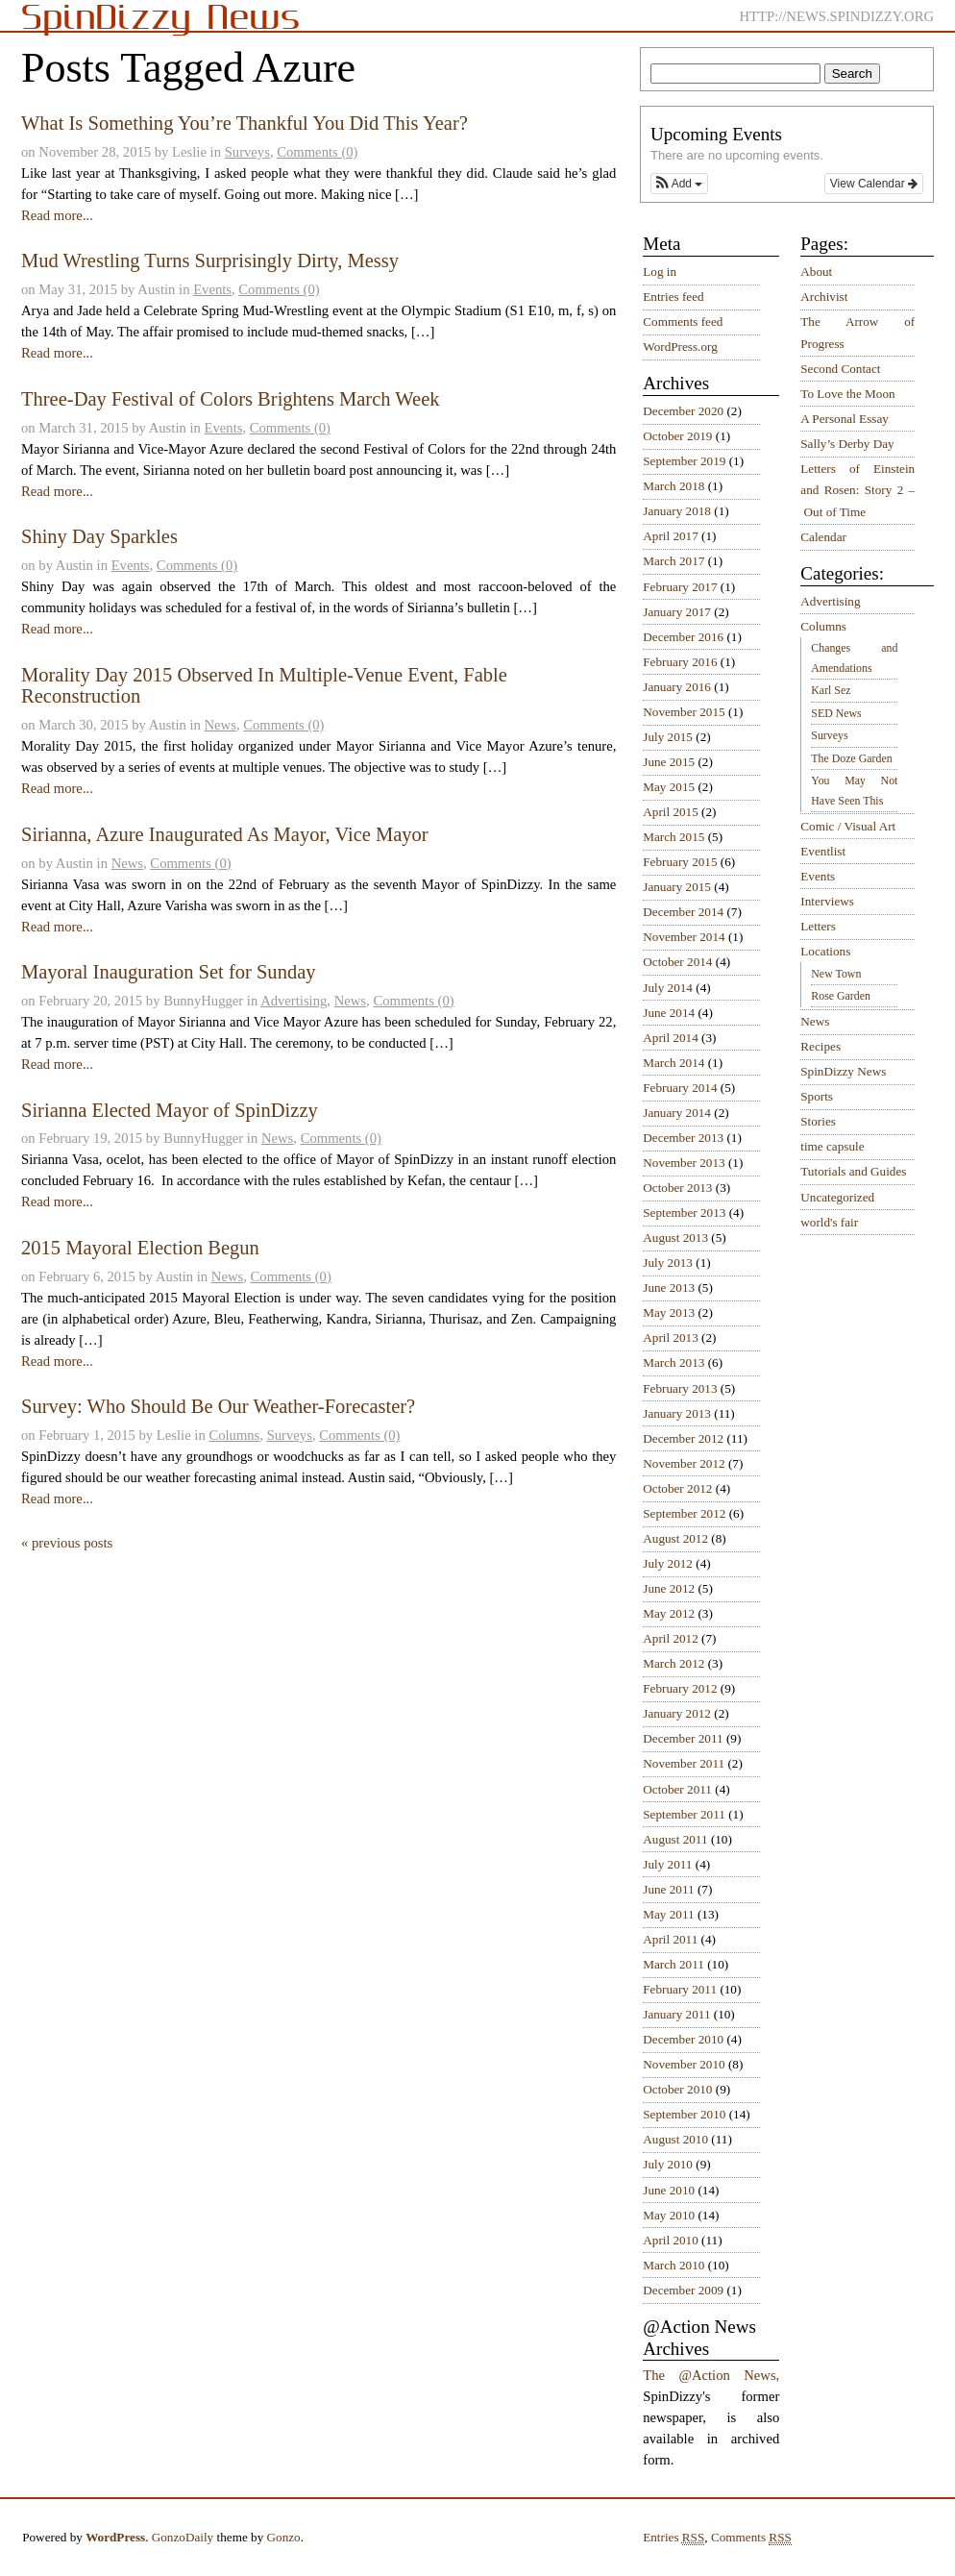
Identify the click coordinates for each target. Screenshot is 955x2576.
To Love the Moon (847, 393)
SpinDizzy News (843, 1071)
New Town (836, 973)
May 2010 (669, 2215)
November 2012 (683, 1463)
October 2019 (677, 436)
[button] (679, 183)
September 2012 (684, 1513)
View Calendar (874, 183)
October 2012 (677, 1488)
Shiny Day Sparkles (99, 536)
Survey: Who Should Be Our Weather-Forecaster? (218, 1406)
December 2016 (683, 637)
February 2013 (680, 1388)
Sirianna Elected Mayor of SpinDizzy (169, 1110)
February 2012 (680, 1688)
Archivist (823, 296)
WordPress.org (680, 346)
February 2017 (680, 587)
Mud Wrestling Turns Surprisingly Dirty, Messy (210, 260)
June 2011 (668, 1889)
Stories (818, 1121)
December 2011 (682, 1738)
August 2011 (675, 1839)
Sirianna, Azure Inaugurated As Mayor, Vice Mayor (225, 834)
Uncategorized (837, 1197)
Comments (751, 2537)
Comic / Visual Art (847, 826)
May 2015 (669, 787)
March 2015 (673, 837)
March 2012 (673, 1663)
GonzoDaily (182, 2537)
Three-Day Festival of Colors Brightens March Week (230, 398)
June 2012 (669, 1588)
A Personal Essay (844, 418)
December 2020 (683, 411)
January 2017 (677, 612)
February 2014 (680, 1087)
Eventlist (822, 851)
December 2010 (683, 2039)
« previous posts (66, 1542)
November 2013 (683, 1162)
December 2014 (683, 911)
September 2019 (684, 461)
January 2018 (677, 511)
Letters (818, 926)
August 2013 (675, 1237)
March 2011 (673, 1964)
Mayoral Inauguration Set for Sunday (168, 971)
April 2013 (670, 1337)
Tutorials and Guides (853, 1171)
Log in (659, 271)
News (220, 724)
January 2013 (677, 1413)
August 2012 (675, 1538)
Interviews (827, 901)
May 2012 (669, 1613)
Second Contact (840, 368)
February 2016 (680, 662)
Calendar (823, 537)
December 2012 (683, 1438)
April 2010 (670, 2240)
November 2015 (683, 712)
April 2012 (670, 1638)
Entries (673, 2537)
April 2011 (670, 1939)
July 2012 (668, 1563)
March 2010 (673, 2265)
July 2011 (667, 1864)
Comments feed (682, 321)
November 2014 (683, 936)
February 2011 (680, 1989)
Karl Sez (830, 690)
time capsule (832, 1146)
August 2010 (675, 2139)
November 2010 (683, 2064)
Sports (816, 1096)
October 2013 (677, 1187)
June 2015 (669, 762)
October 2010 (677, 2089)
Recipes (820, 1046)
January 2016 (677, 687)
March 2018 (673, 486)
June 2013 (669, 1287)
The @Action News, (711, 2375)
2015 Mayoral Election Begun (140, 1247)
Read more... (57, 215)
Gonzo (284, 2537)
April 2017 (670, 536)
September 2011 (684, 1814)
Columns (233, 1435)
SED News (836, 713)
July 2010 (668, 2164)
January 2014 (677, 1112)
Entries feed (673, 296)
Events (212, 289)
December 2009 (683, 2290)
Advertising (293, 1000)
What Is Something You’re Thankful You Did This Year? (244, 123)
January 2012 (677, 1713)
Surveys (247, 152)
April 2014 (670, 1037)
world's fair (829, 1222)
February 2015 (680, 862)
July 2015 (668, 737)
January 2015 (677, 886)
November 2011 (683, 1763)
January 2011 (676, 2014)
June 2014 (669, 1012)
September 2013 (684, 1212)
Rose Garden (840, 996)
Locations (825, 951)
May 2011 (668, 1914)
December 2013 (683, 1137)
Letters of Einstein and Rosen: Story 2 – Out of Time (857, 490)
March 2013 (673, 1362)
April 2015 (670, 812)
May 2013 (669, 1312)
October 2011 (677, 1789)
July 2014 (668, 987)
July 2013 (668, 1262)
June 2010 (669, 2190)
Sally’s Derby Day (847, 443)
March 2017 (673, 561)
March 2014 (673, 1062)
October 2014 (677, 961)
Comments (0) (317, 152)
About (816, 271)
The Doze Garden (851, 758)
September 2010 (684, 2114)
